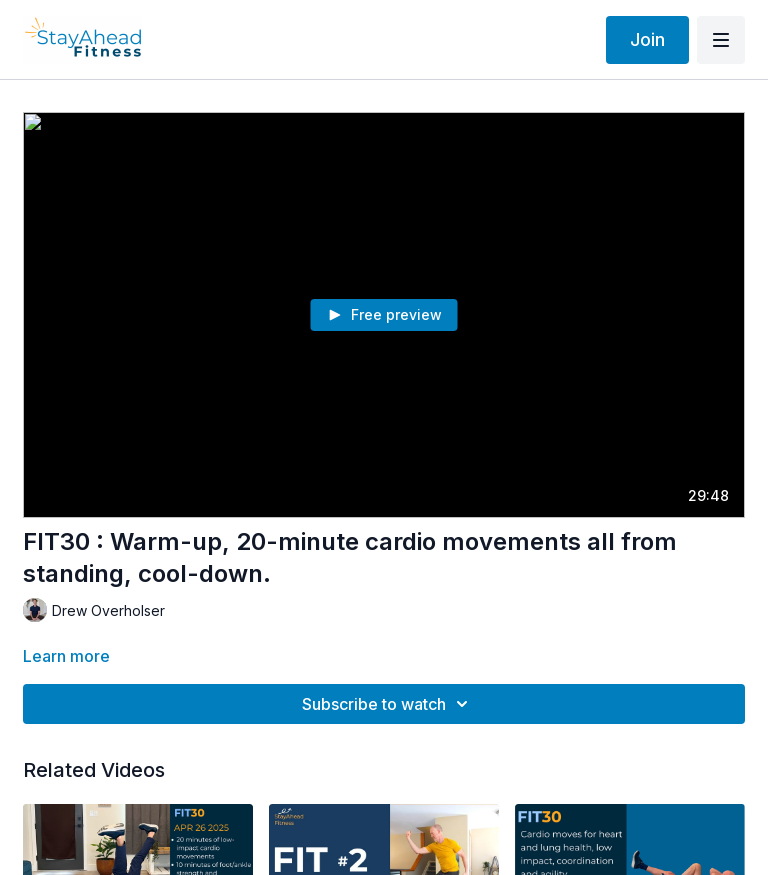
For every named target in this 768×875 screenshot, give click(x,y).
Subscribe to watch (388, 704)
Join (647, 39)
